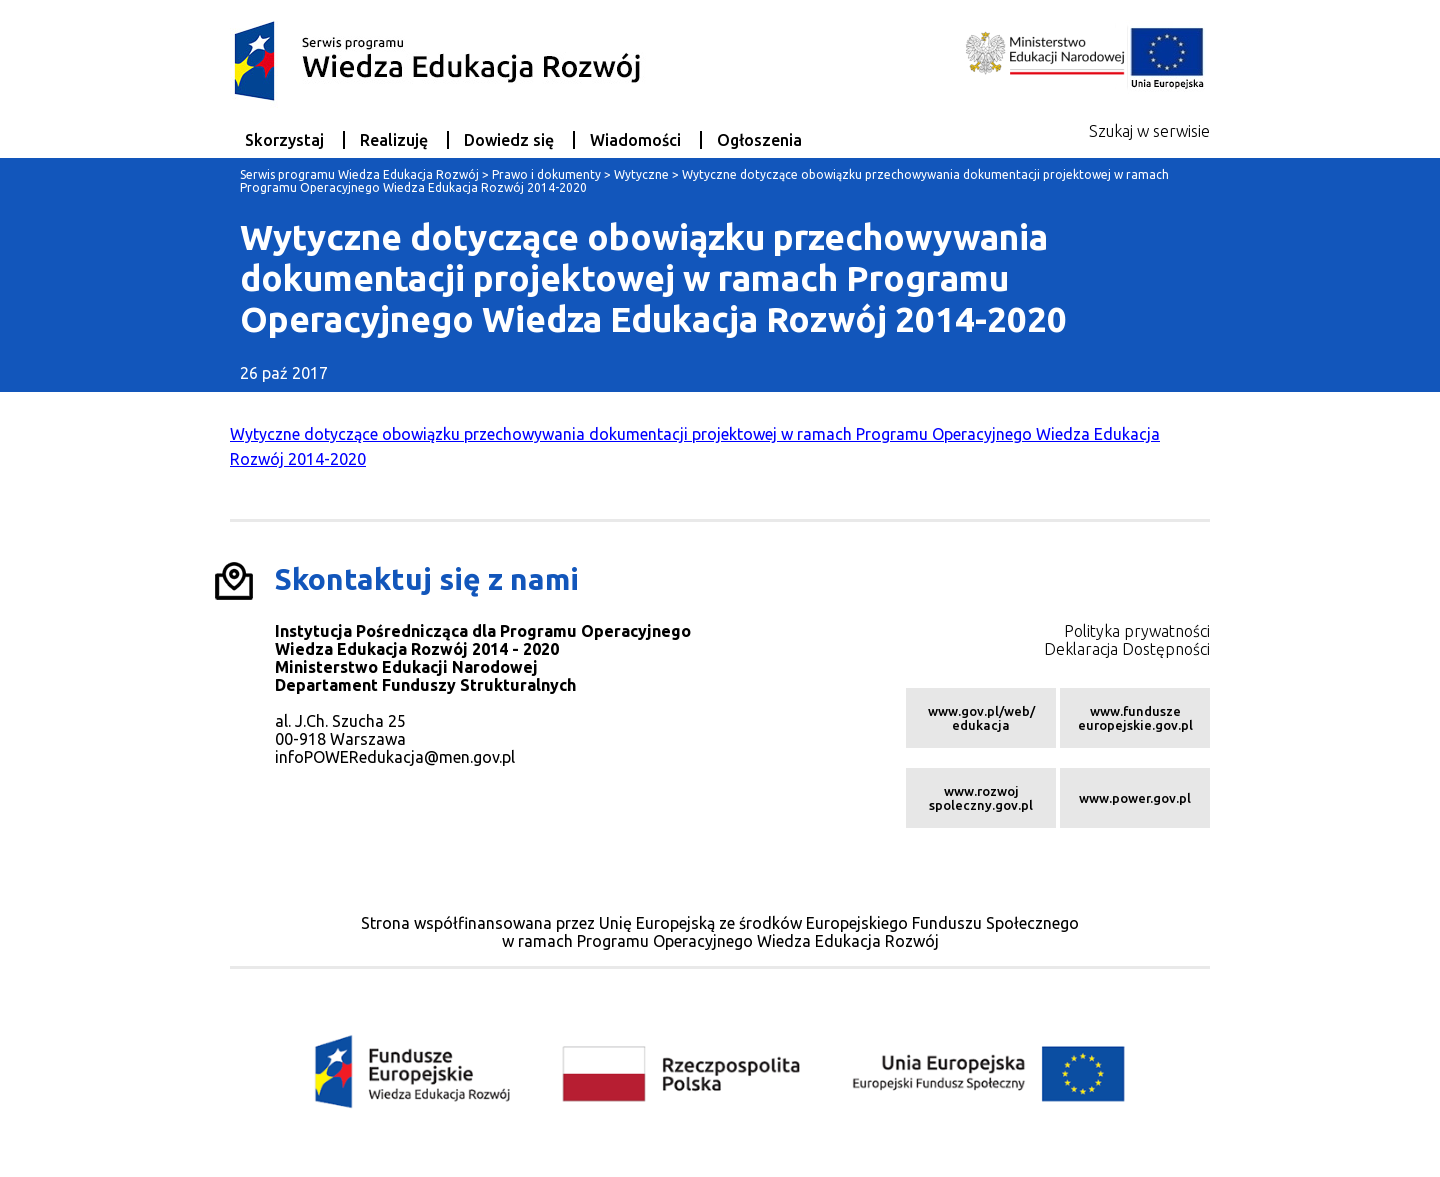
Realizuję (394, 140)
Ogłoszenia (759, 140)
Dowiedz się (509, 140)
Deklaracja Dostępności (1127, 649)
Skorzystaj (284, 140)
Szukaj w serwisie (1149, 131)
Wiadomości (635, 140)
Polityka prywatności (1137, 631)
